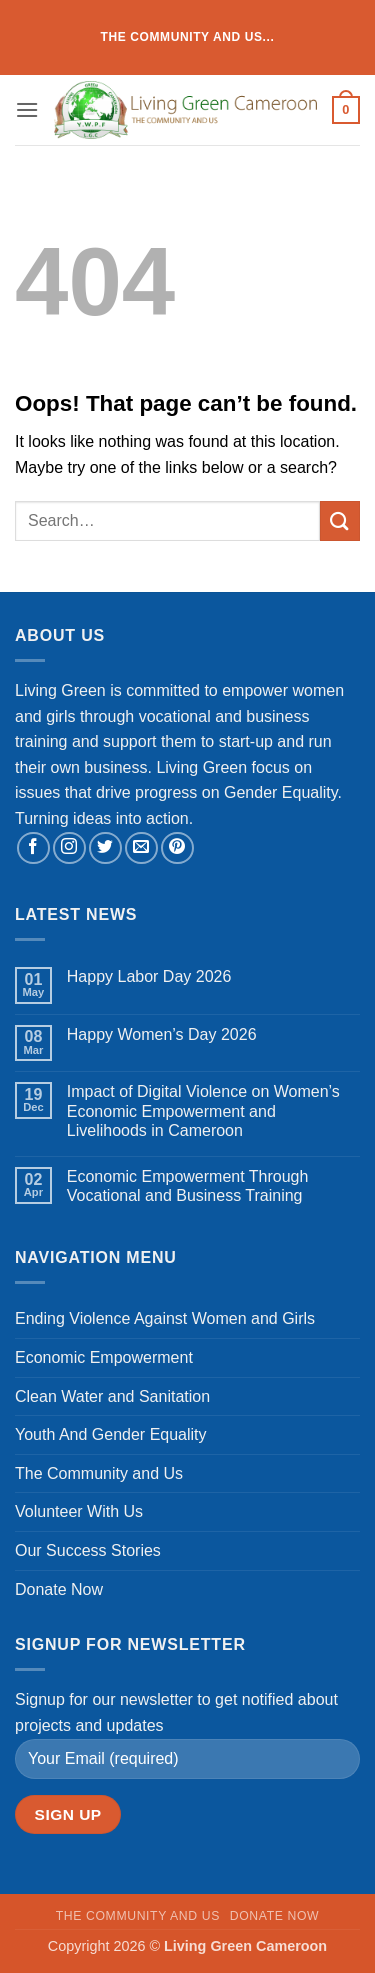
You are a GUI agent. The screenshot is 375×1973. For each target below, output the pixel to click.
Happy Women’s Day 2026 (162, 1034)
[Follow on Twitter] (105, 848)
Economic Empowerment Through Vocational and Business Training (188, 1186)
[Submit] (340, 520)
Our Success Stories (88, 1550)
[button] (27, 109)
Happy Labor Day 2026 (149, 976)
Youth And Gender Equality (111, 1434)
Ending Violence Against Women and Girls (165, 1318)
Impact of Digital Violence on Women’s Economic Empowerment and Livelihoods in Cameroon (203, 1110)
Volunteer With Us (79, 1511)
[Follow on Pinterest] (177, 848)
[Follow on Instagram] (69, 848)
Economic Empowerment (104, 1357)
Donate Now (59, 1589)
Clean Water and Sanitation (112, 1396)
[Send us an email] (141, 848)
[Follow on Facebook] (33, 848)
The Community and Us (99, 1473)
